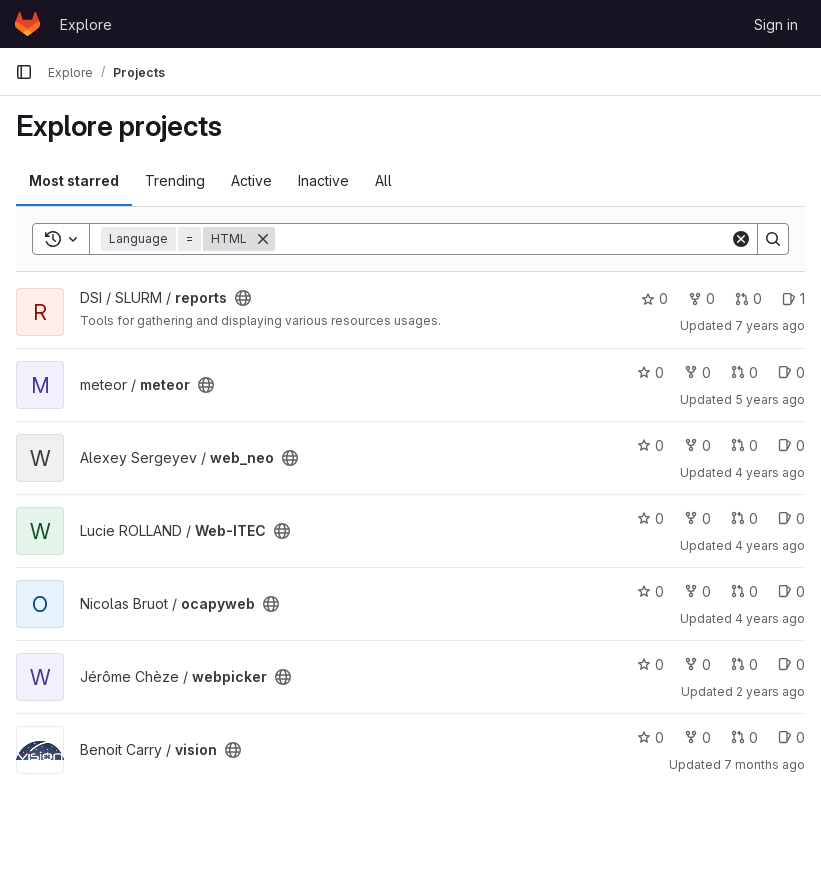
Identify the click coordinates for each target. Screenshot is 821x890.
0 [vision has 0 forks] (697, 737)
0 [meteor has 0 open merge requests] (744, 372)
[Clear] (741, 239)
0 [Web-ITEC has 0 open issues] (791, 518)
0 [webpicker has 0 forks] (697, 664)
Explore (86, 24)
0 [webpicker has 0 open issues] (791, 664)
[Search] (502, 239)
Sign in (776, 24)
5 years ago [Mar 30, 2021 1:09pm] (770, 399)
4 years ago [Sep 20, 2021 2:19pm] (770, 472)
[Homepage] (27, 24)
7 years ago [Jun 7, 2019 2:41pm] (770, 325)
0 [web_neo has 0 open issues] (791, 445)
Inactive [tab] (323, 180)
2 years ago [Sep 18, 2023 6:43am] (770, 691)
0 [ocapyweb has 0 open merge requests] (744, 591)
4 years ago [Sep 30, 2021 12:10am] (770, 545)
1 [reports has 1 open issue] (793, 298)
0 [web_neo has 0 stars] (650, 445)
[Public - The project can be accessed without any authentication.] (243, 298)
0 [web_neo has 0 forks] (697, 445)
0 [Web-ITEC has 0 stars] (650, 518)
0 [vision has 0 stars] (650, 737)
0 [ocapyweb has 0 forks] (697, 591)
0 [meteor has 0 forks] (697, 372)
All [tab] (383, 180)
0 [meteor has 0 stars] (650, 372)
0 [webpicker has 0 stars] (650, 664)
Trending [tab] (175, 180)
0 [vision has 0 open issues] (791, 737)
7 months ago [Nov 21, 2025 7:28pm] (764, 764)
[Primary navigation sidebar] (24, 72)
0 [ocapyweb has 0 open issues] (791, 591)
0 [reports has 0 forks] (701, 298)
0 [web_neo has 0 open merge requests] (744, 445)
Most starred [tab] (74, 180)
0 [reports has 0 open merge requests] (748, 298)
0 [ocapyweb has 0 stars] (650, 591)
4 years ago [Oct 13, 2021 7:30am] (770, 618)
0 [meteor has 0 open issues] (791, 372)
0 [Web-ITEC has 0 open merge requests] (744, 518)
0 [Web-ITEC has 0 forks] (697, 518)
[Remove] (263, 239)
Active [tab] (251, 180)
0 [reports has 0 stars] (654, 298)
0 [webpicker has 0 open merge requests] (744, 664)
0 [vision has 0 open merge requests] (744, 737)
